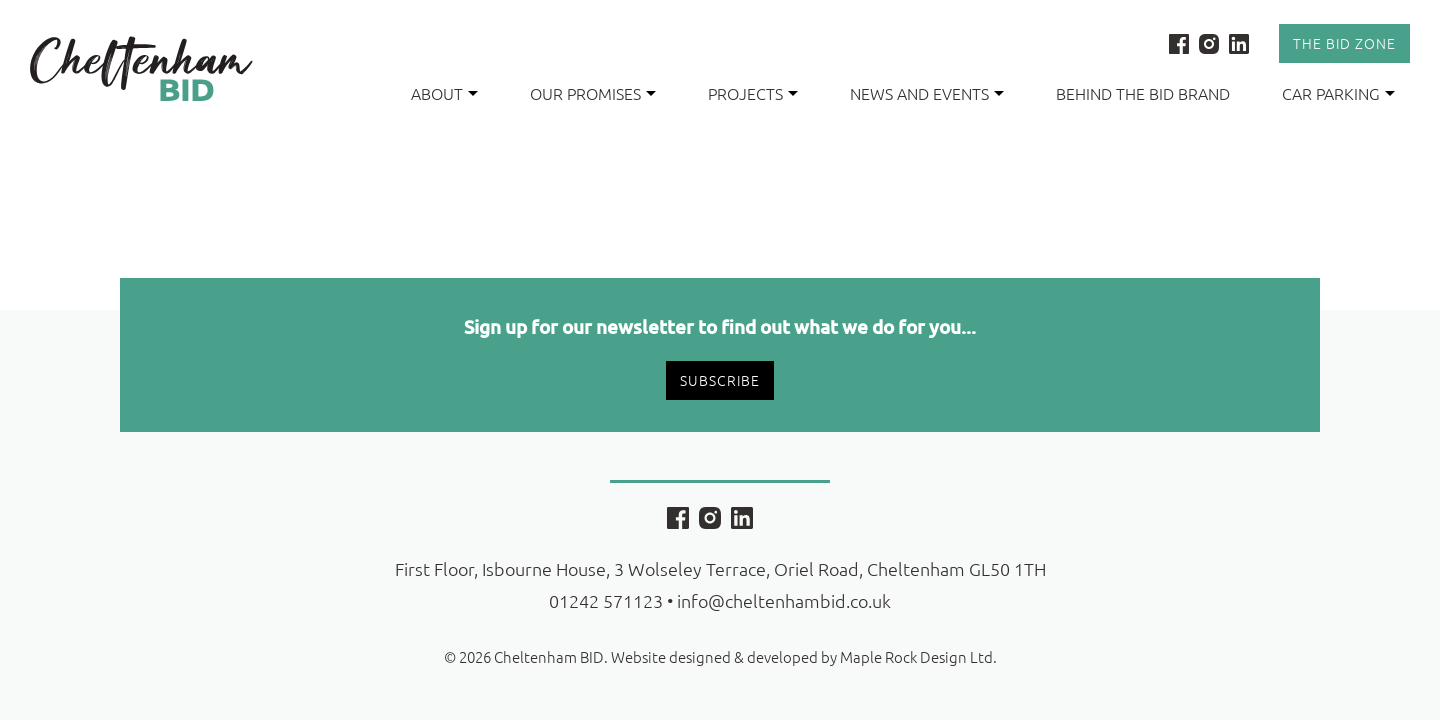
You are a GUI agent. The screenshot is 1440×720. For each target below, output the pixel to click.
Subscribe (720, 380)
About (437, 93)
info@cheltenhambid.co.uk (784, 600)
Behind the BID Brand (1143, 93)
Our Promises (585, 93)
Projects (745, 93)
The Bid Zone (1344, 43)
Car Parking (1331, 93)
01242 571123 (606, 600)
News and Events (919, 93)
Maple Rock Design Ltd (916, 656)
